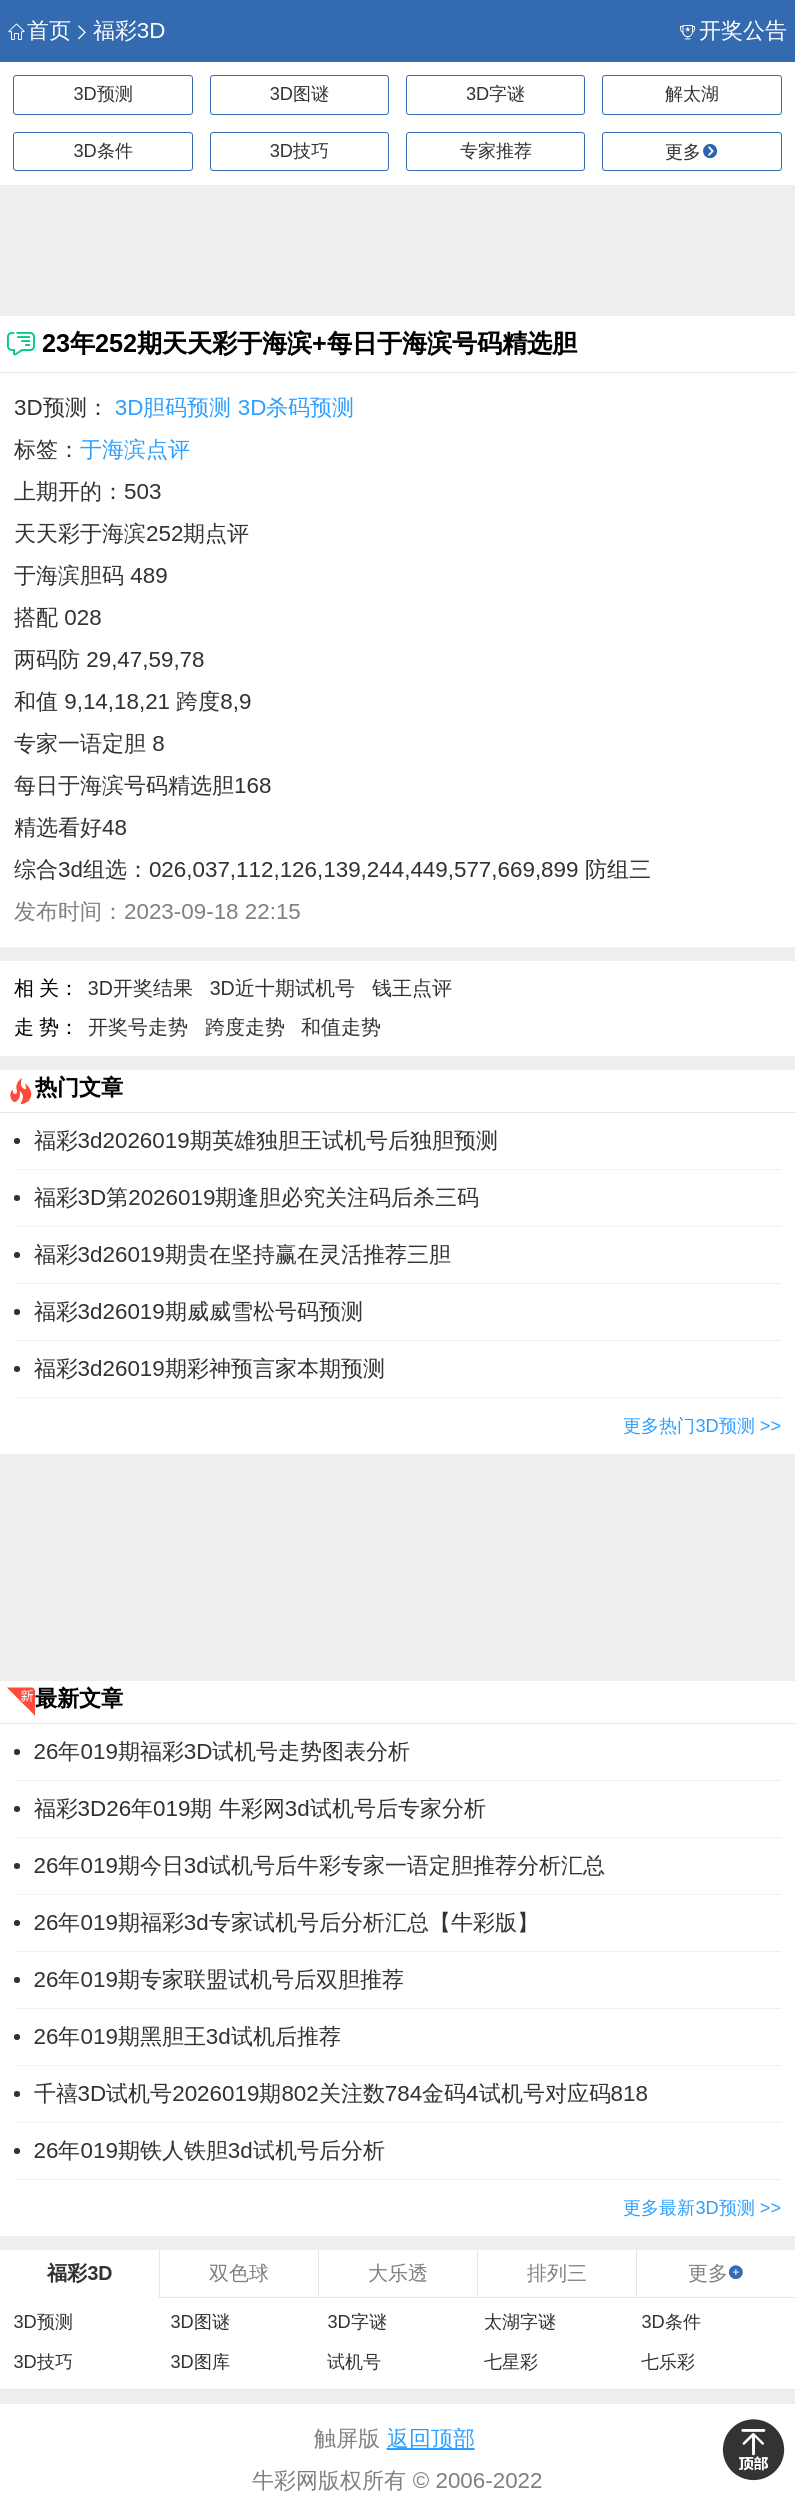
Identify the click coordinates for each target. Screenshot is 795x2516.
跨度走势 (245, 1027)
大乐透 (398, 2273)
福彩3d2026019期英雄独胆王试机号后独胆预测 (266, 1140)
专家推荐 (496, 151)
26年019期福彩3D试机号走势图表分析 (222, 1751)
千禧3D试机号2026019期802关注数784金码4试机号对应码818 (341, 2093)
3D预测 (103, 94)
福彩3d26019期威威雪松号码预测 (198, 1311)
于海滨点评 (135, 449)
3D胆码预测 (173, 407)
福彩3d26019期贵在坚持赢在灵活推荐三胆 (242, 1254)
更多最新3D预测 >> (702, 2208)
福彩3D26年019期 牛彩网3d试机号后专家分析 (260, 1808)
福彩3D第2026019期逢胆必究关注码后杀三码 (257, 1197)
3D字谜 (495, 94)
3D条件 (103, 151)
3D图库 (199, 2362)
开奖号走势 (138, 1027)
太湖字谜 (520, 2322)
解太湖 (692, 94)
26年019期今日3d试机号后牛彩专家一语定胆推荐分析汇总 (319, 1865)
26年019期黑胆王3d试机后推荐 (187, 2036)
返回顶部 (431, 2438)
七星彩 (511, 2362)
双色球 (239, 2273)
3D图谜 (299, 94)
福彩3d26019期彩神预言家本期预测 (209, 1368)
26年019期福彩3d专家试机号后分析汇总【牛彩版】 (286, 1922)
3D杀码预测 (296, 407)
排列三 (557, 2273)
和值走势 (341, 1027)
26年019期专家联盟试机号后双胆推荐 (219, 1979)
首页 (39, 30)
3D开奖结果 (140, 988)
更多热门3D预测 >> (702, 1426)
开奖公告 (733, 30)
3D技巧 (299, 151)
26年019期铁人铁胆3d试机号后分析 (209, 2150)
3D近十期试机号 (282, 988)
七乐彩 (668, 2362)
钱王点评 (412, 988)
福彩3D (119, 30)
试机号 (354, 2362)
